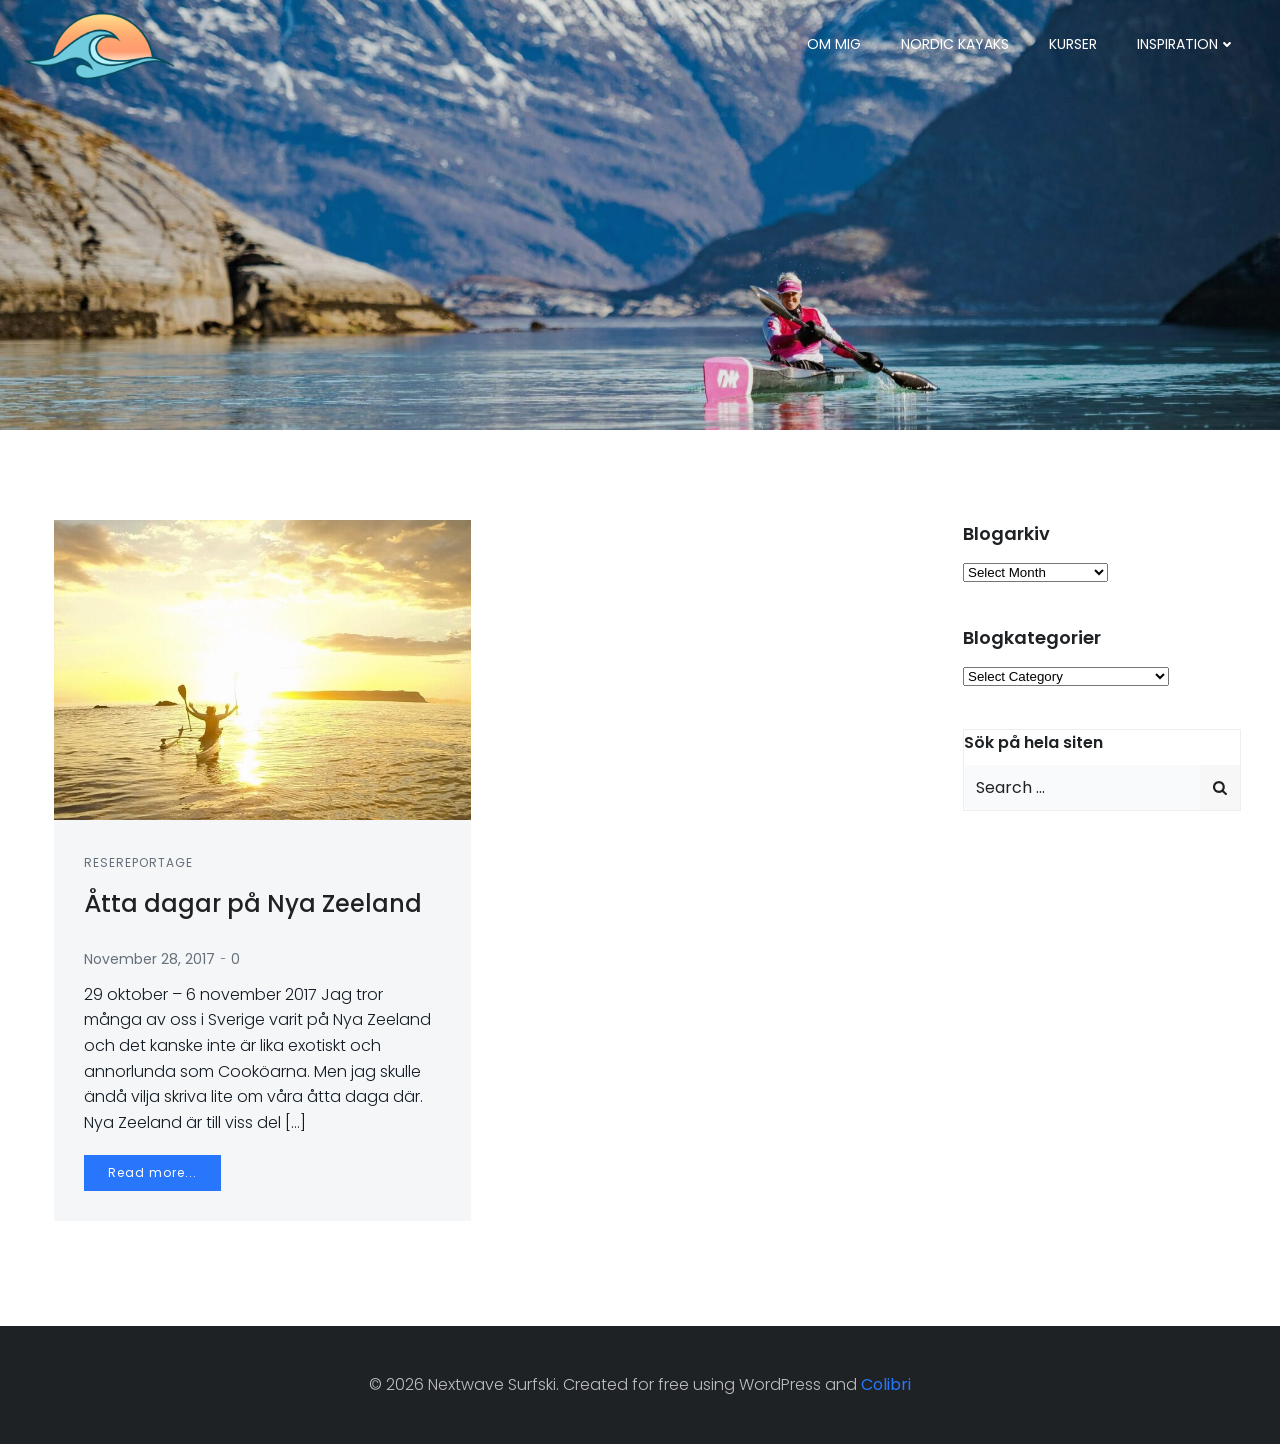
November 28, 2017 (149, 959)
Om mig (834, 44)
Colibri (886, 1384)
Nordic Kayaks (955, 44)
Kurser (1073, 44)
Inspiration (1186, 44)
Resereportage (138, 862)
